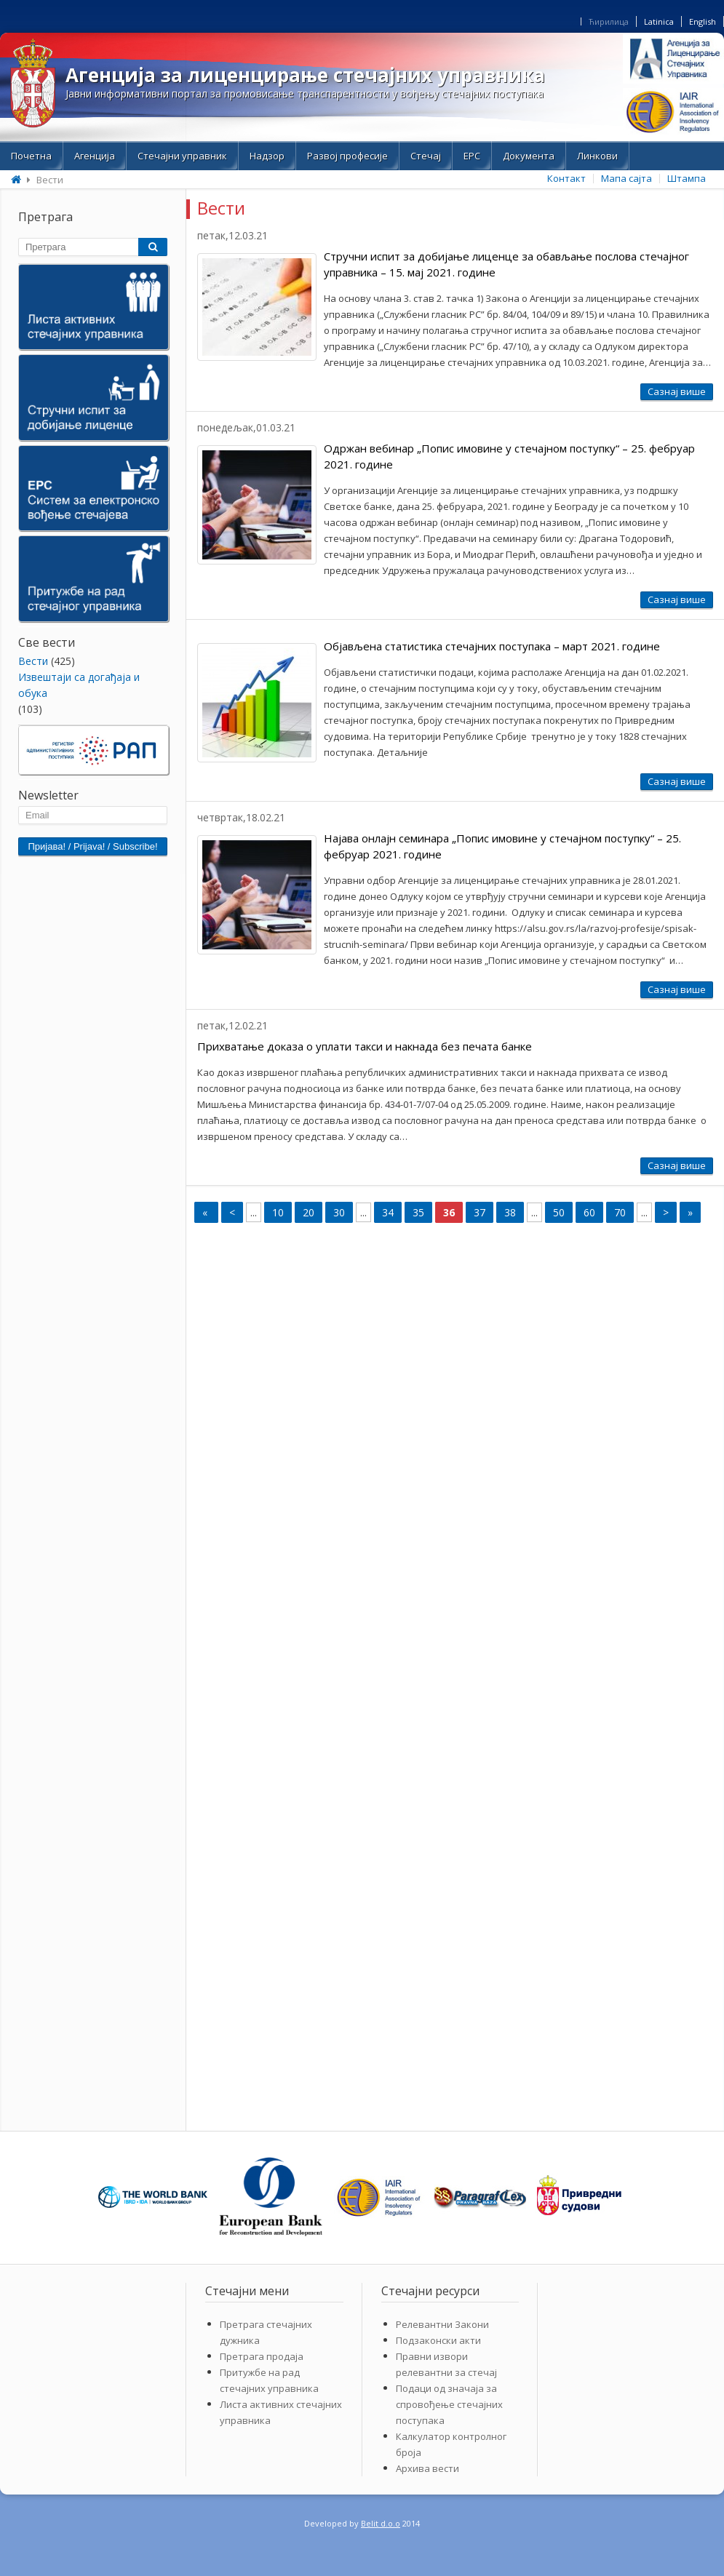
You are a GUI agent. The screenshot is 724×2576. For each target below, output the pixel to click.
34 (388, 1212)
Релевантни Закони (442, 2324)
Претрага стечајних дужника (266, 2332)
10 (278, 1212)
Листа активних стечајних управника (281, 2412)
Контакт (566, 178)
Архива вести (427, 2468)
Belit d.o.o (380, 2523)
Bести (33, 661)
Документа (528, 155)
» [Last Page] (690, 1212)
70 (620, 1212)
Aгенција (94, 155)
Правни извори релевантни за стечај (446, 2364)
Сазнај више (677, 391)
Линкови (597, 155)
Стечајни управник (182, 155)
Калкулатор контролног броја (451, 2444)
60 (589, 1212)
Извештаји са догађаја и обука (79, 685)
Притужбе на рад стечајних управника (269, 2380)
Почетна (31, 155)
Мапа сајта (626, 178)
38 (510, 1212)
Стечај (425, 155)
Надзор (267, 155)
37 (479, 1212)
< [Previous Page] (232, 1212)
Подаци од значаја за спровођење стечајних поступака (449, 2404)
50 (559, 1212)
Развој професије (347, 155)
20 (308, 1212)
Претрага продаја (261, 2356)
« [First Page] (206, 1212)
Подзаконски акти (438, 2340)
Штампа (686, 178)
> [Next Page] (666, 1212)
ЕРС (472, 155)
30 (339, 1212)
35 (418, 1212)
